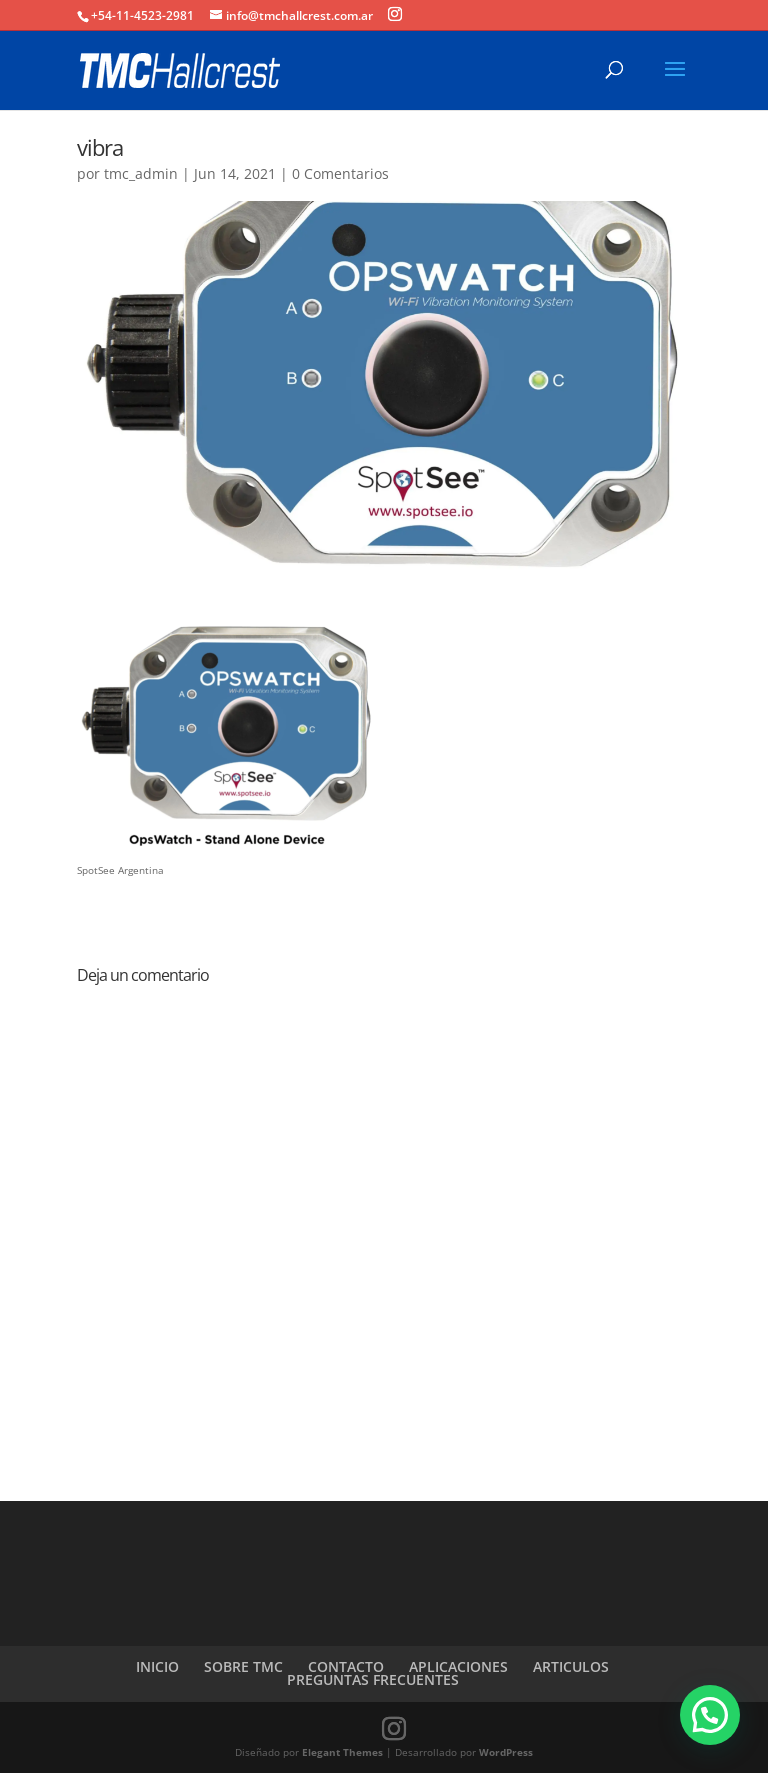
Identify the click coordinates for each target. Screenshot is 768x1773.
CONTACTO (346, 1666)
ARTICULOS (571, 1666)
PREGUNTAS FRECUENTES (373, 1679)
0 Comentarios (340, 173)
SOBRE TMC (243, 1666)
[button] (710, 1715)
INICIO (157, 1666)
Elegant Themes (342, 1752)
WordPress (506, 1752)
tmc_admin (141, 173)
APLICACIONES (458, 1666)
